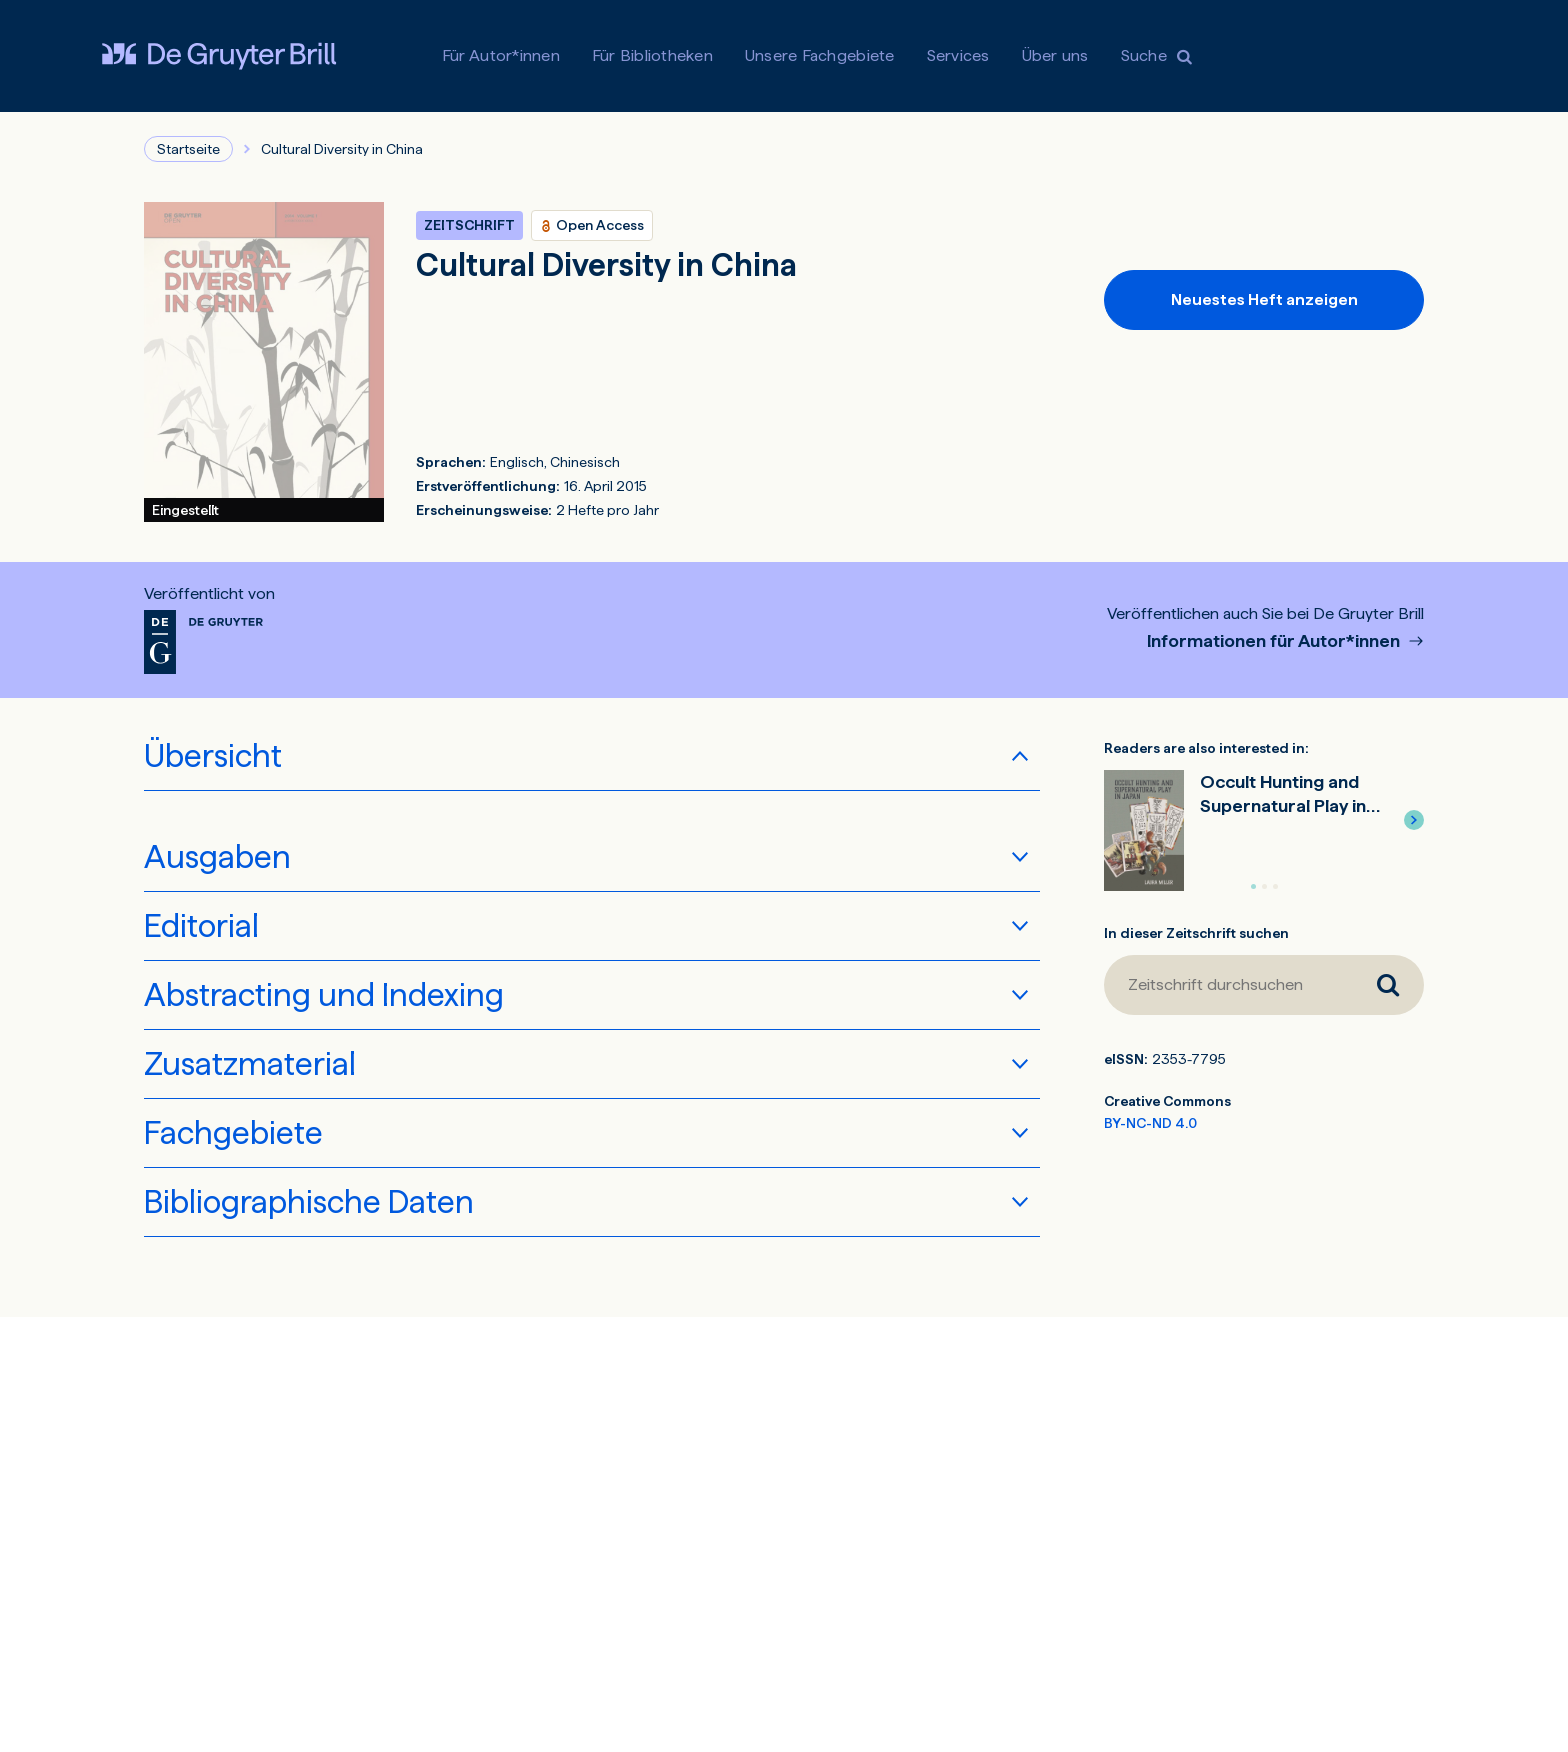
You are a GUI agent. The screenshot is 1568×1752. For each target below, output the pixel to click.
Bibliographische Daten (309, 1202)
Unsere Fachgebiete (820, 55)
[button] (1414, 820)
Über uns (1055, 55)
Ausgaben (217, 857)
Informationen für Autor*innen (1275, 641)
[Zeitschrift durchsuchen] (1228, 985)
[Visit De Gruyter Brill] (219, 56)
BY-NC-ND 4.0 (1150, 1123)
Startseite (188, 149)
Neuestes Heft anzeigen (1264, 299)
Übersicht (213, 756)
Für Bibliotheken (652, 55)
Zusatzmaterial (250, 1064)
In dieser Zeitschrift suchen (1196, 933)
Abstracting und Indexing (324, 995)
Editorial (201, 926)
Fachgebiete (233, 1133)
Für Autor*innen (501, 55)
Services (958, 55)
